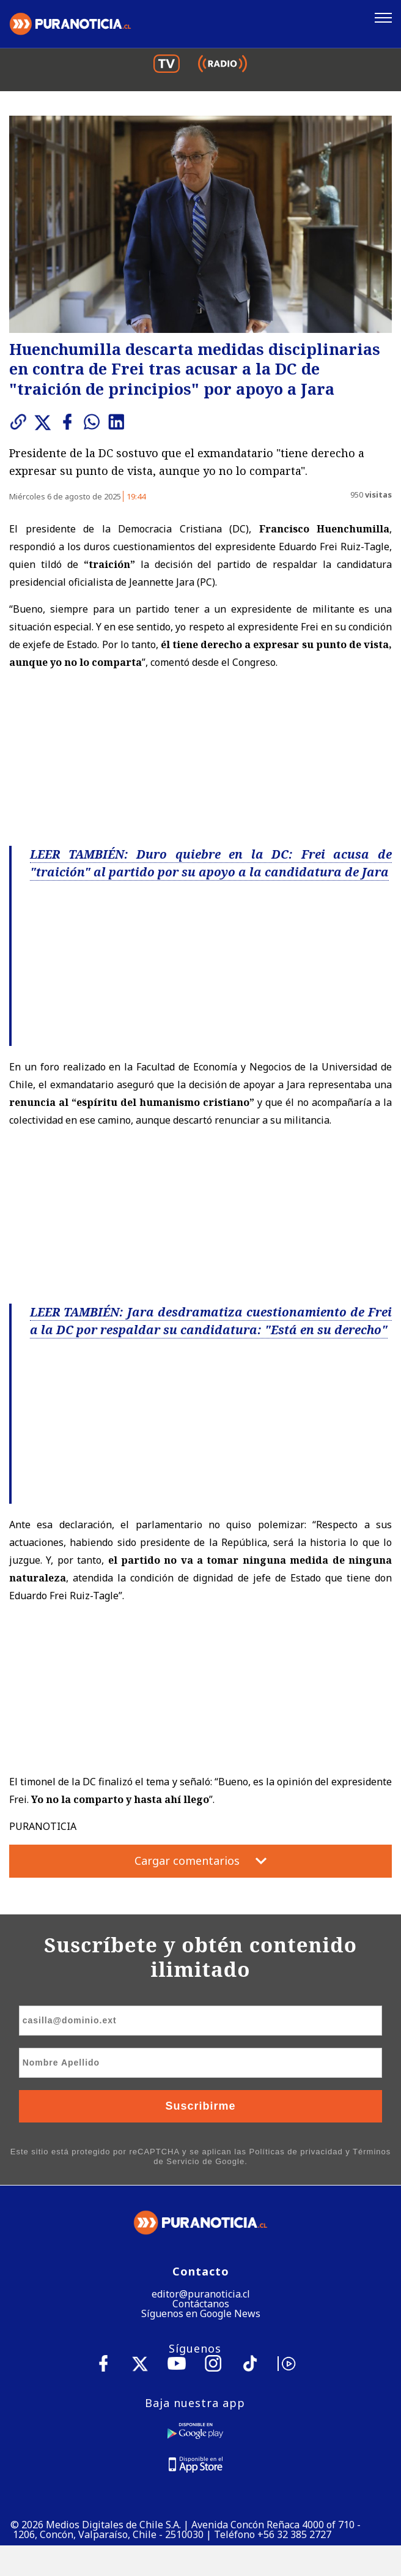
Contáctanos (200, 2304)
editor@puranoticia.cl (201, 2294)
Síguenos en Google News (200, 2313)
